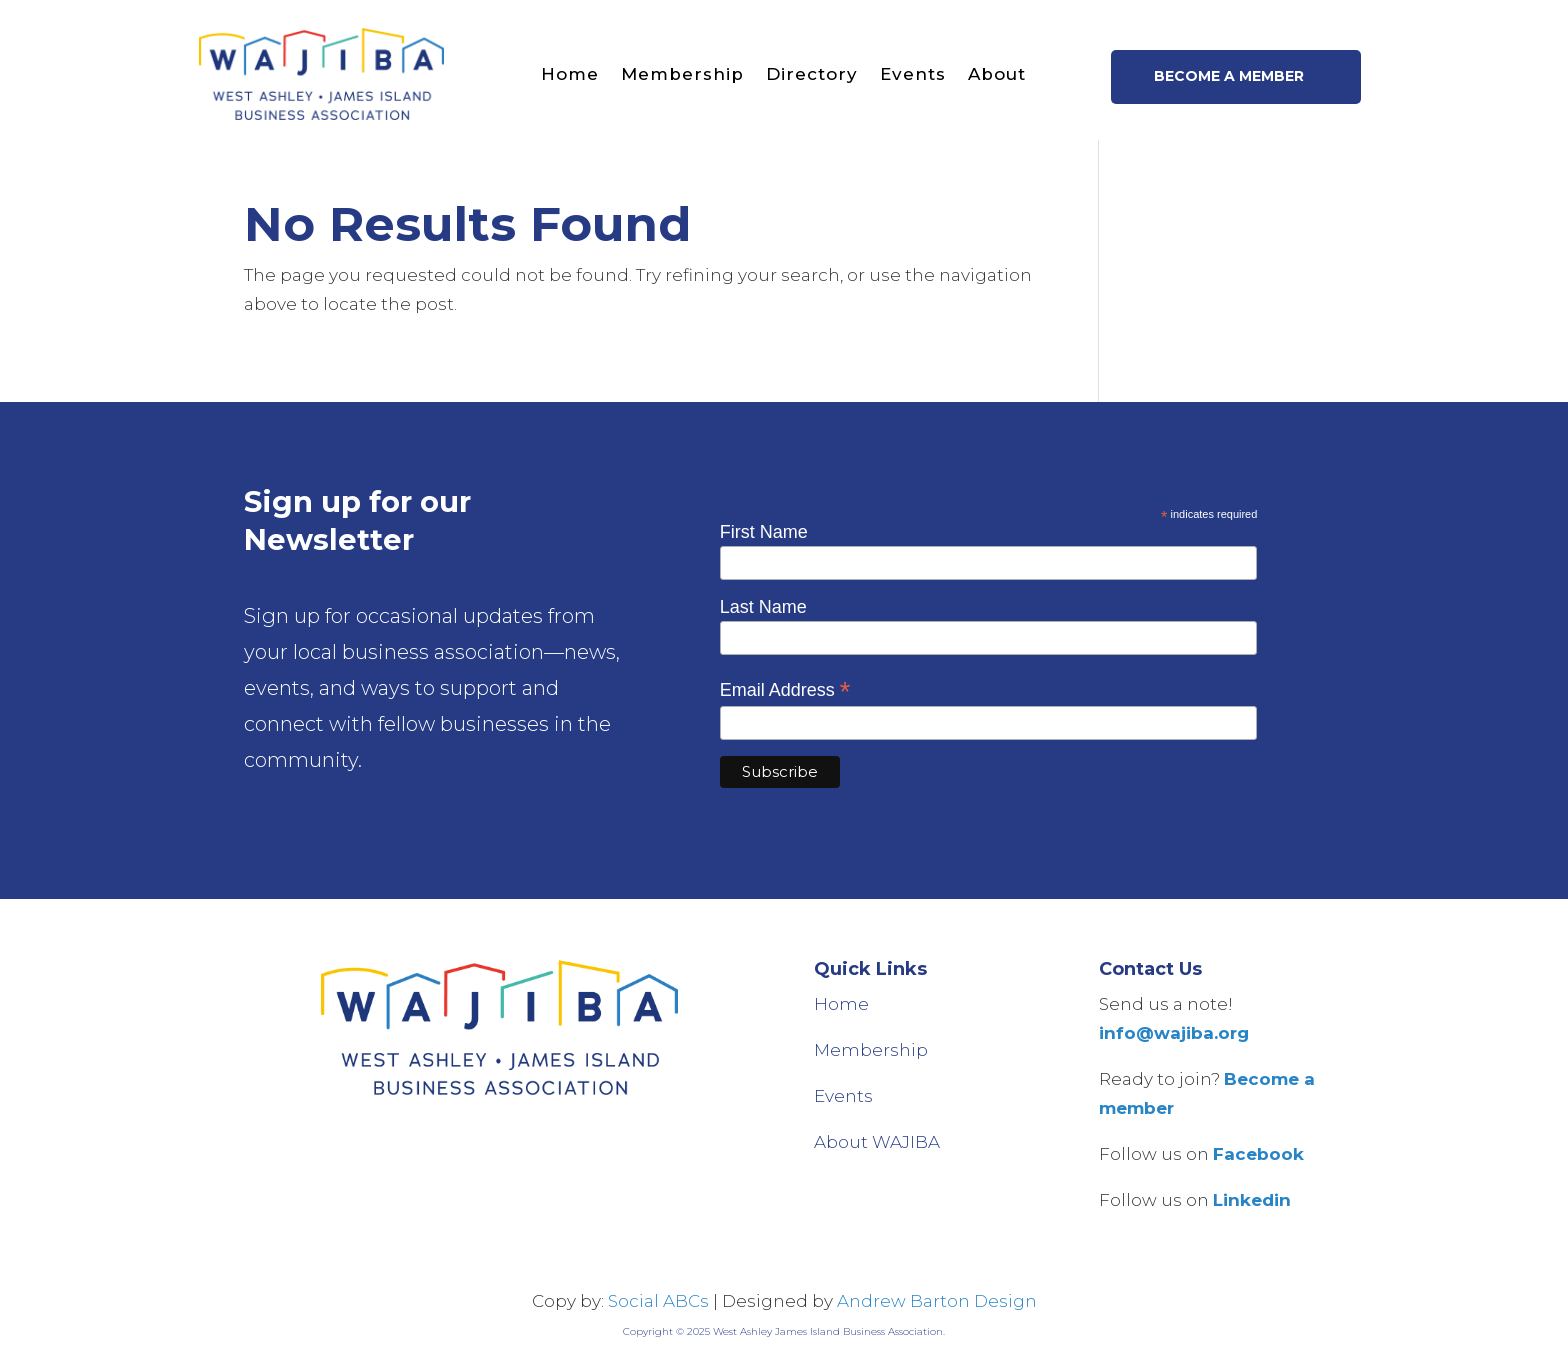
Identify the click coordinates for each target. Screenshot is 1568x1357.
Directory (812, 74)
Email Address (785, 690)
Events (913, 74)
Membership (682, 74)
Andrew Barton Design (937, 1301)
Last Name (763, 607)
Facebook (1258, 1154)
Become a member (1229, 76)
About (997, 74)
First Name (764, 532)
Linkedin (1252, 1200)
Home (570, 74)
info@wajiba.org (1174, 1033)
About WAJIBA (877, 1142)
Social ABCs (658, 1301)
